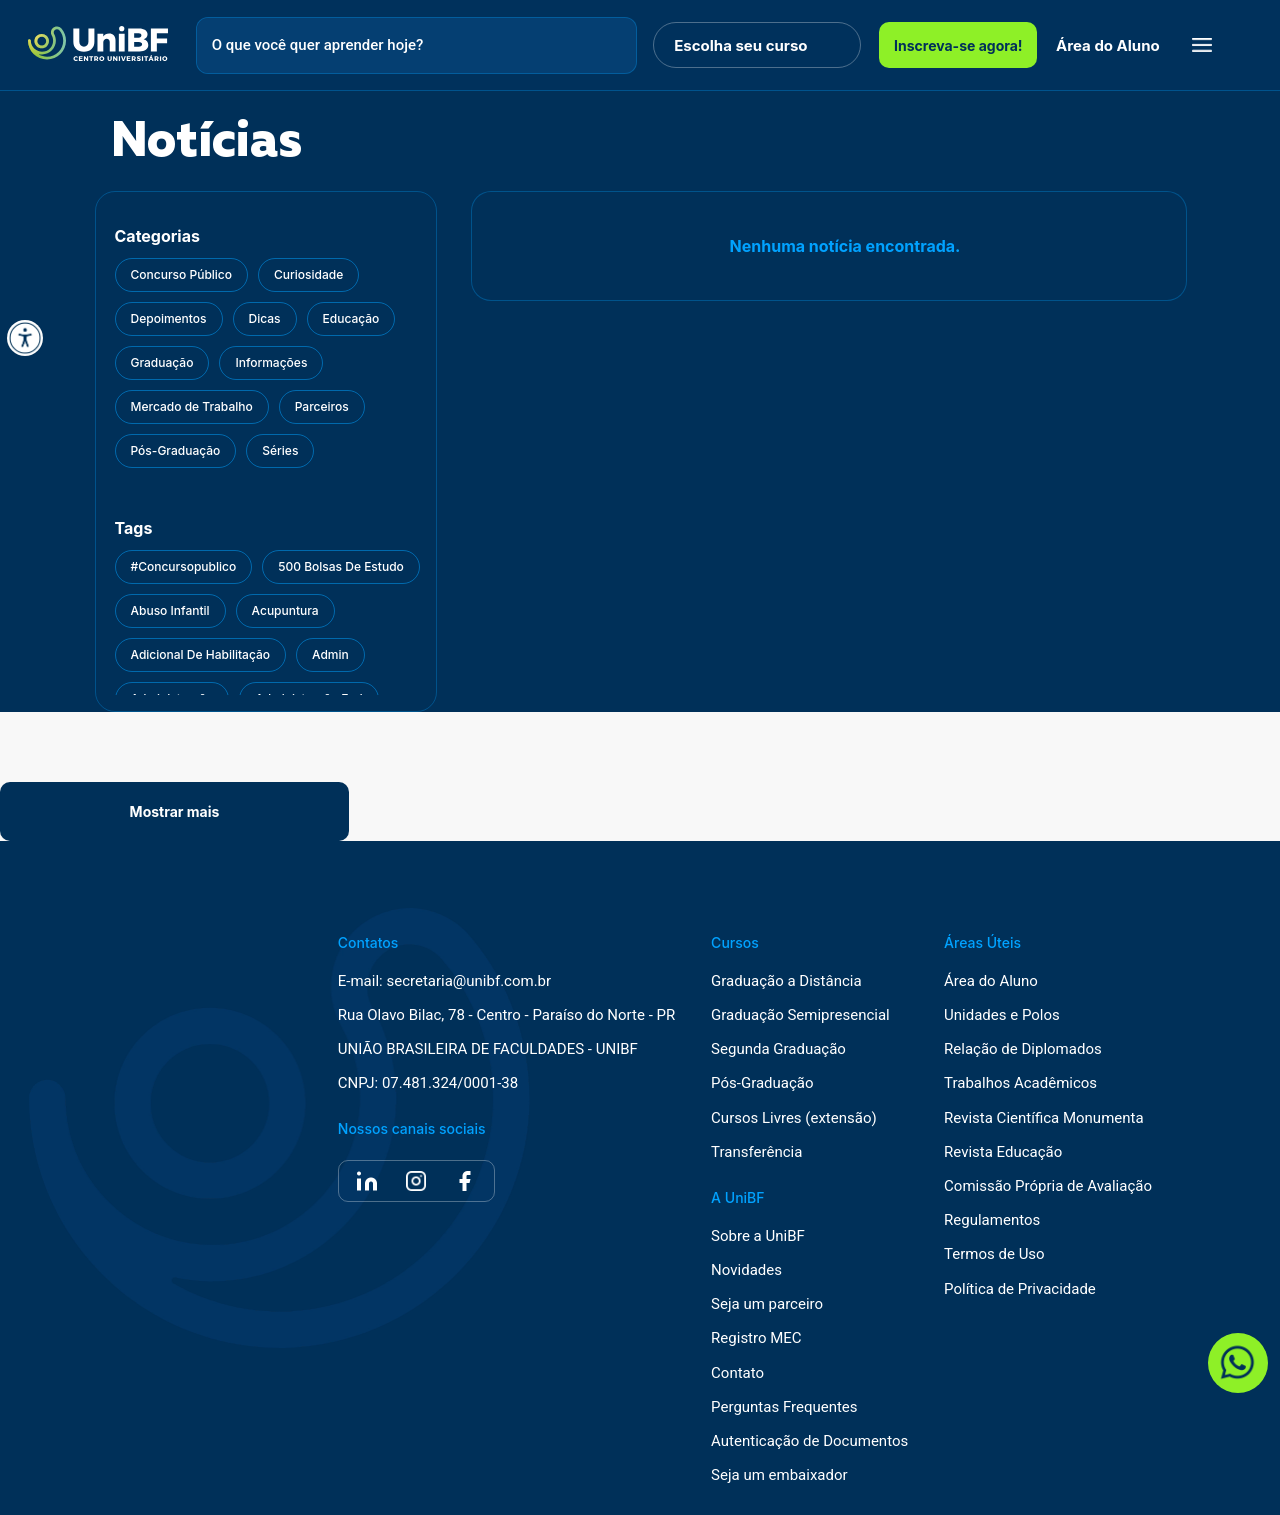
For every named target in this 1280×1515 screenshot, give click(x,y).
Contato (737, 1373)
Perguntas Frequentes (784, 1407)
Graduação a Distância (786, 981)
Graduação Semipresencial (800, 1015)
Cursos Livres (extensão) (794, 1118)
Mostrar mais (175, 811)
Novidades (746, 1270)
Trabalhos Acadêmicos (1020, 1083)
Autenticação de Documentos (809, 1441)
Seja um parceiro (767, 1304)
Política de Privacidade (1020, 1289)
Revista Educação (1003, 1152)
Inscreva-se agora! (958, 45)
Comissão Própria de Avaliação (1048, 1186)
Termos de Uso (994, 1254)
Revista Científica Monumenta (1044, 1118)
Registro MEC (756, 1338)
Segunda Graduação (778, 1049)
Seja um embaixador (779, 1475)
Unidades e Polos (1002, 1015)
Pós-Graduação (762, 1083)
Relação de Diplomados (1023, 1049)
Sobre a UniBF (758, 1236)
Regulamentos (992, 1220)
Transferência (756, 1152)
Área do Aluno (1108, 45)
